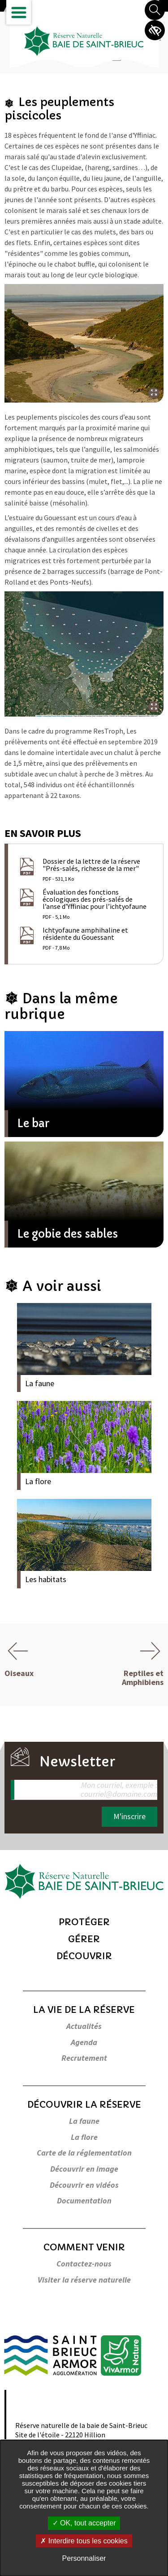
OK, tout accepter (84, 2523)
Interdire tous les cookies (83, 2541)
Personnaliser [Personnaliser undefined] (84, 2558)
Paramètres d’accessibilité (155, 30)
